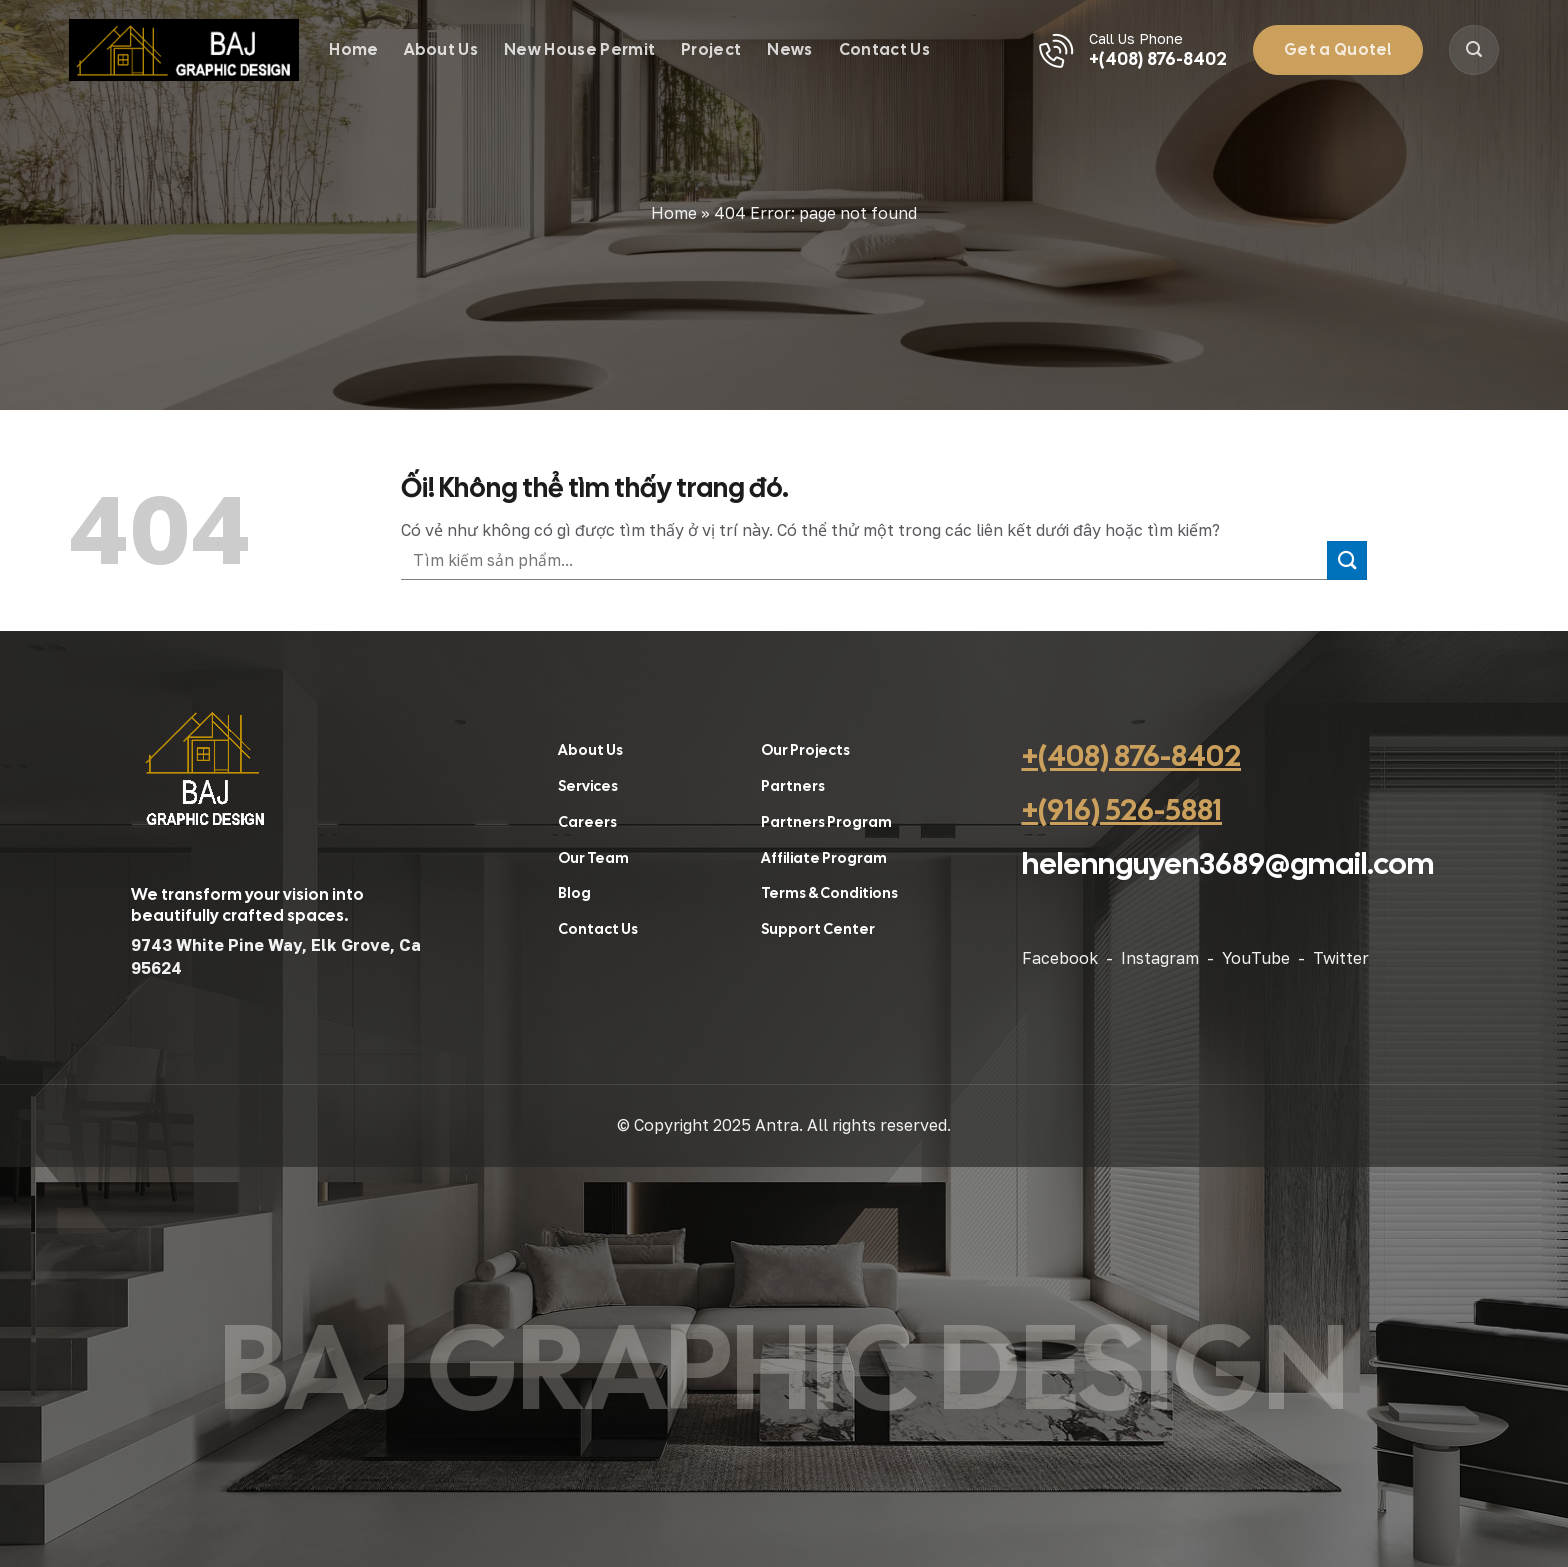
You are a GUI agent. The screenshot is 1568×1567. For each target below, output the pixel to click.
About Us (441, 49)
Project (711, 49)
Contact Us (884, 49)
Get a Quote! (1338, 49)
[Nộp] (1347, 560)
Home (353, 49)
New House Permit (579, 49)
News (789, 49)
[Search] (1474, 50)
